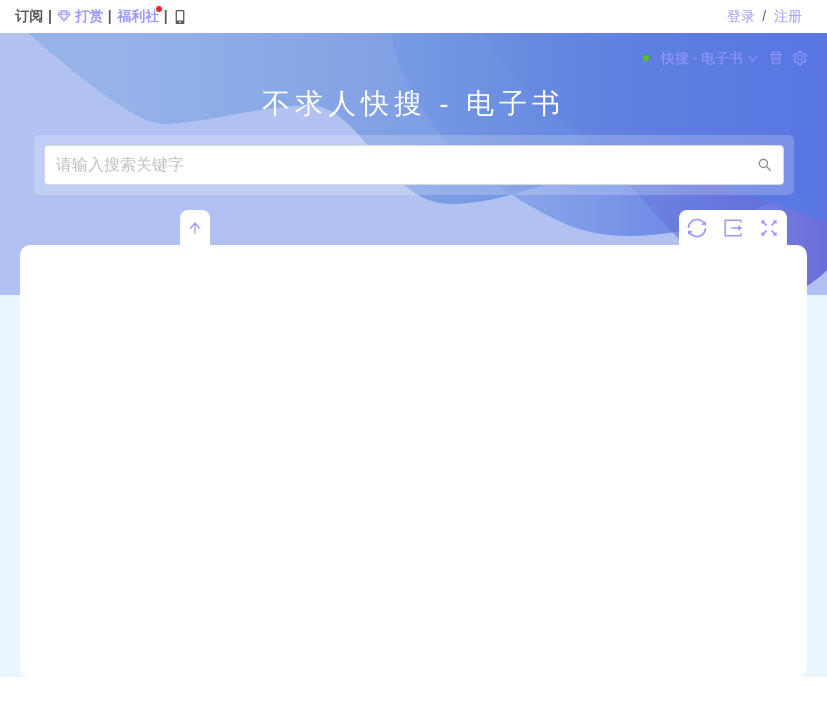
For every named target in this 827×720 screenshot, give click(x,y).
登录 (743, 16)
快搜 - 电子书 (700, 58)
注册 (788, 16)
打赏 (80, 16)
